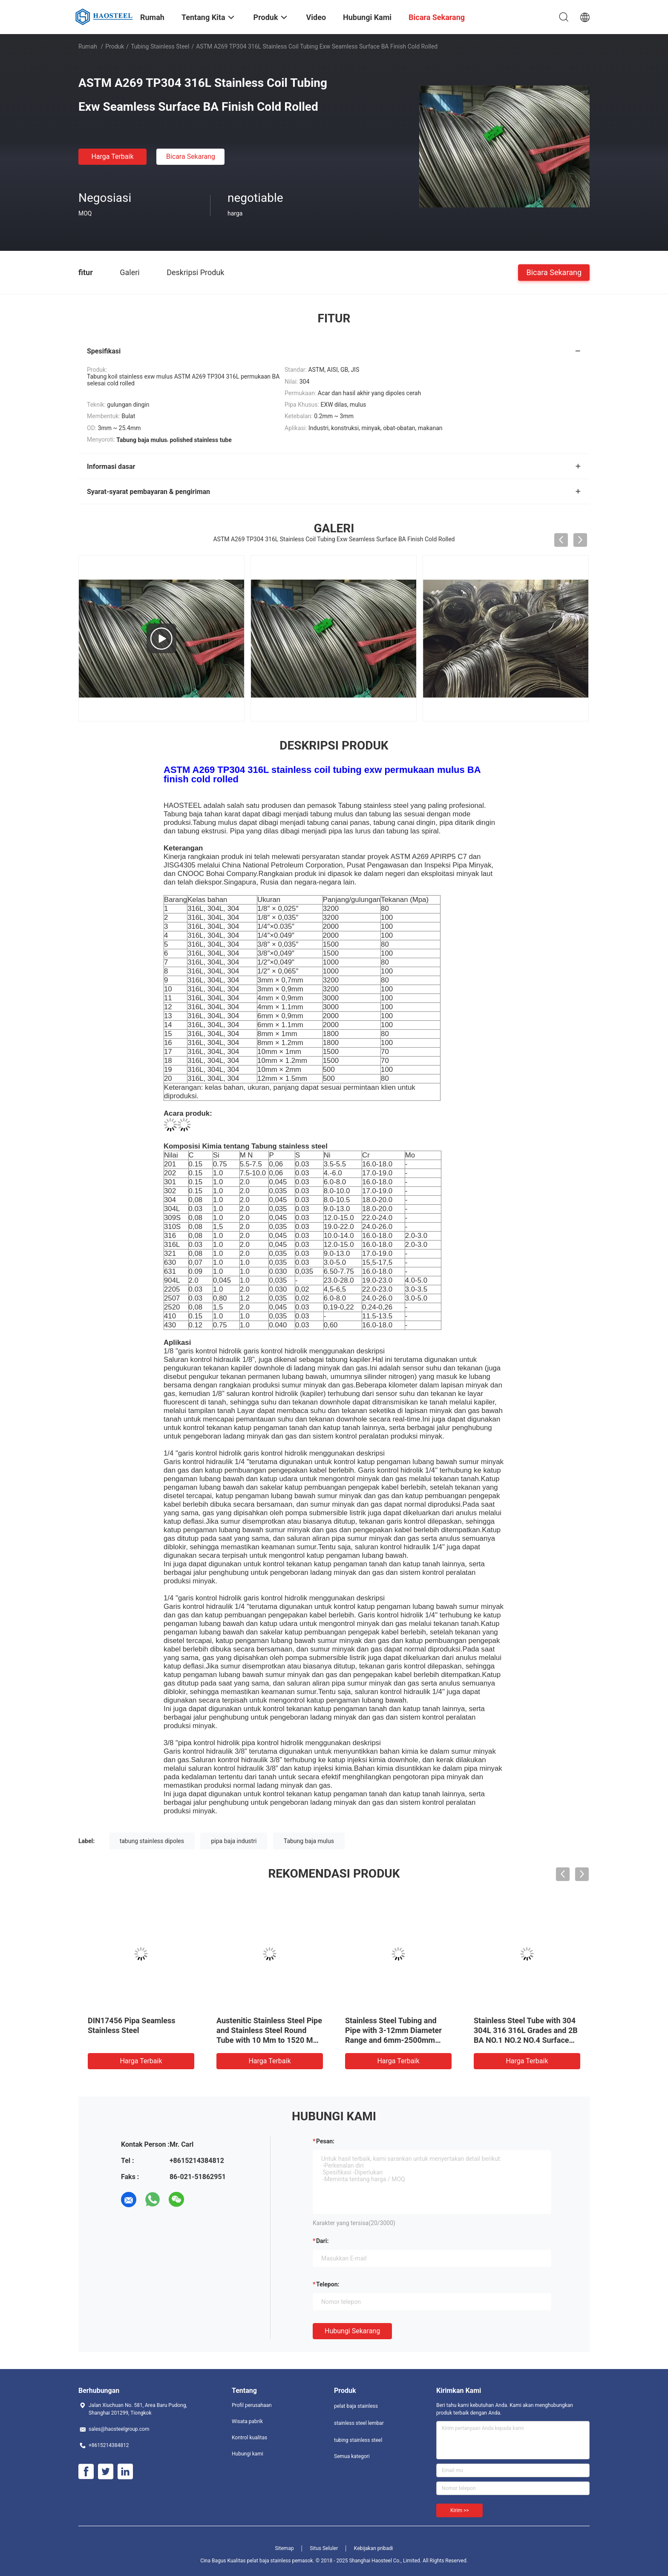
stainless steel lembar (359, 2423)
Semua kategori (352, 2456)
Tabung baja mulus (309, 1841)
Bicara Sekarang (190, 156)
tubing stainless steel (160, 46)
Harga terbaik (112, 156)
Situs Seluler (324, 2548)
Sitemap (284, 2548)
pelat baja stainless (356, 2406)
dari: (322, 2240)
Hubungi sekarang (352, 2331)
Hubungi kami (247, 2454)
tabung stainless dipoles (152, 1841)
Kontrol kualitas (249, 2438)
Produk (114, 46)
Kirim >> (459, 2510)
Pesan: (325, 2141)
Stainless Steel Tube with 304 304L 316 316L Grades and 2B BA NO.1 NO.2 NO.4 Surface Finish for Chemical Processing (526, 2040)
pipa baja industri (233, 1841)
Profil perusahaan (252, 2405)
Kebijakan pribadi (373, 2548)
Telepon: (327, 2284)
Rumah (87, 46)
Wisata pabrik (247, 2421)
